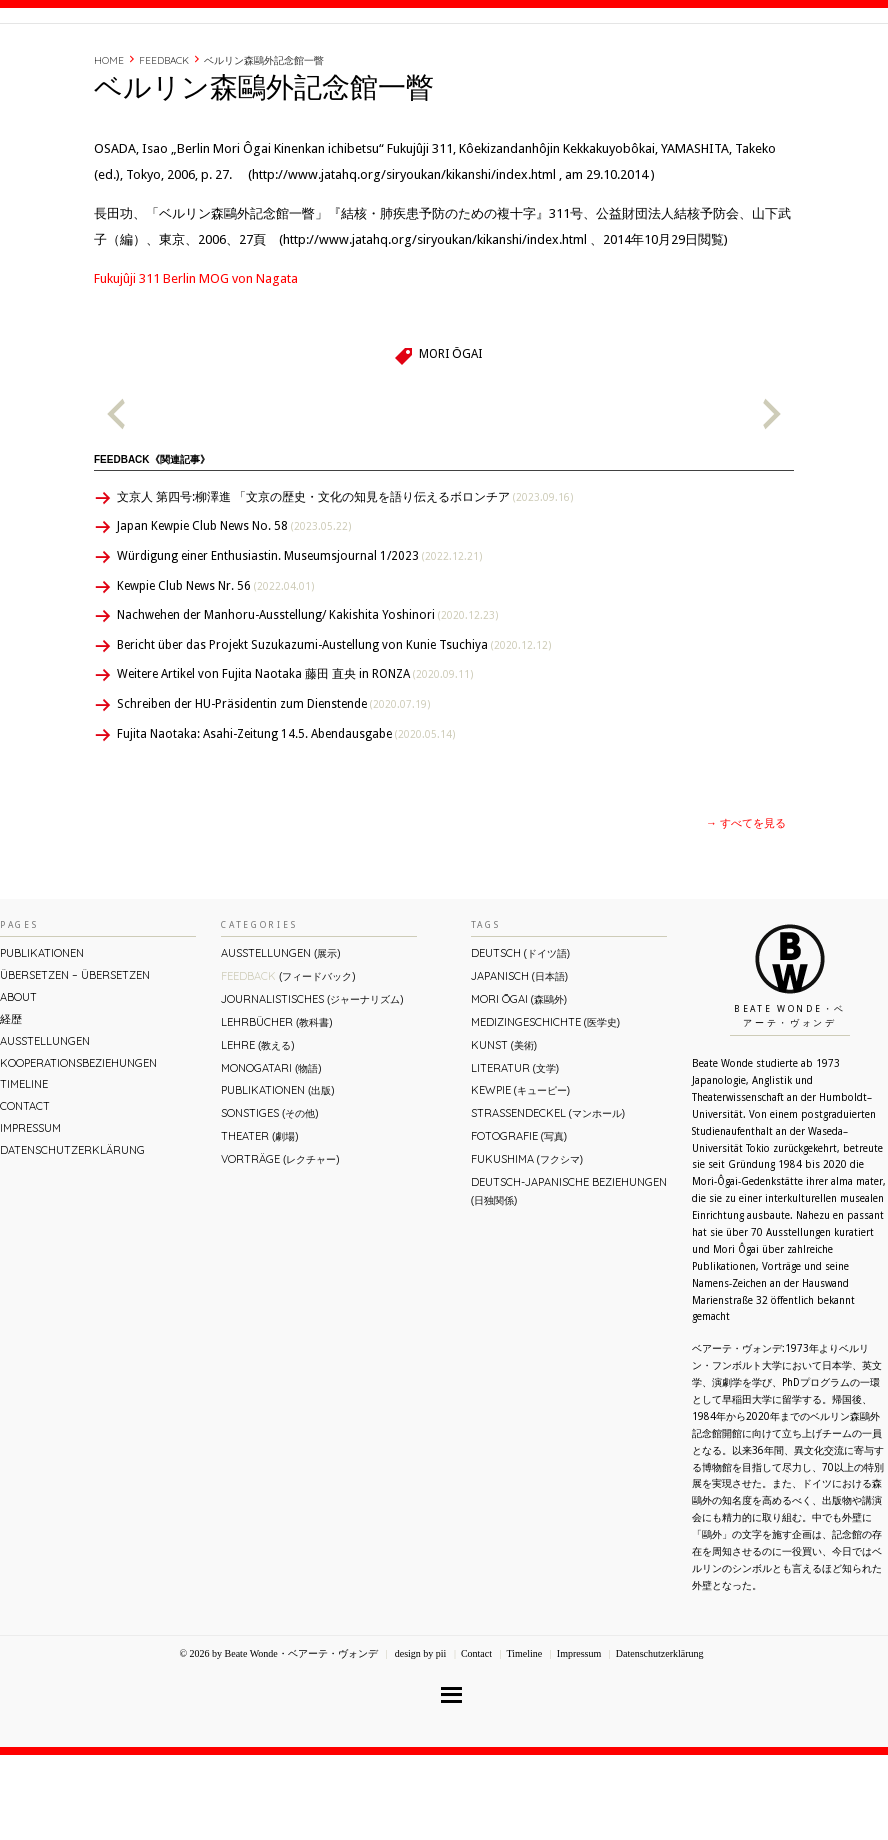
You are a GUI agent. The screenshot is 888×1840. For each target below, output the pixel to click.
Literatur (515, 1153)
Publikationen (42, 1038)
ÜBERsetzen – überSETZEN (75, 1060)
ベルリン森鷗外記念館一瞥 (264, 145)
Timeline (668, 63)
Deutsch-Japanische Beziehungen (569, 1275)
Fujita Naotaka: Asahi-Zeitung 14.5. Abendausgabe (286, 819)
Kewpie (520, 1175)
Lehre (257, 1130)
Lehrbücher (276, 1107)
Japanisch (519, 1061)
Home (109, 145)
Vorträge (280, 1244)
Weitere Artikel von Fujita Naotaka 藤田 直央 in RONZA (295, 759)
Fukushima (527, 1244)
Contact (735, 63)
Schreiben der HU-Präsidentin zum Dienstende (273, 789)
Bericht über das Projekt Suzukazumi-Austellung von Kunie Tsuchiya (334, 730)
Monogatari (271, 1153)
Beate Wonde (128, 67)
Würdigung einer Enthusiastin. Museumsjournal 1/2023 (299, 641)
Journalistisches (312, 1084)
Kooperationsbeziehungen (78, 1148)
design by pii (419, 1738)
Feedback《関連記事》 (152, 544)
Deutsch (520, 1038)
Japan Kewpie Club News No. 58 (234, 611)
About (566, 63)
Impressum (30, 1213)
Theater (259, 1221)
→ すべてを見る (746, 908)
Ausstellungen (45, 1126)
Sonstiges (269, 1198)
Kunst (504, 1130)
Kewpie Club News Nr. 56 (215, 671)
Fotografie (519, 1221)
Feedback (164, 145)
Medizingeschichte (545, 1107)
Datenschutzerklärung (72, 1235)
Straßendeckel (548, 1198)
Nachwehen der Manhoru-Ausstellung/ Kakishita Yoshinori (307, 700)
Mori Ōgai (450, 439)
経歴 (615, 63)
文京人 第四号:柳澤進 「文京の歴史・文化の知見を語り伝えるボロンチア (345, 582)
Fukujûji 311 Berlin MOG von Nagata (196, 363)
